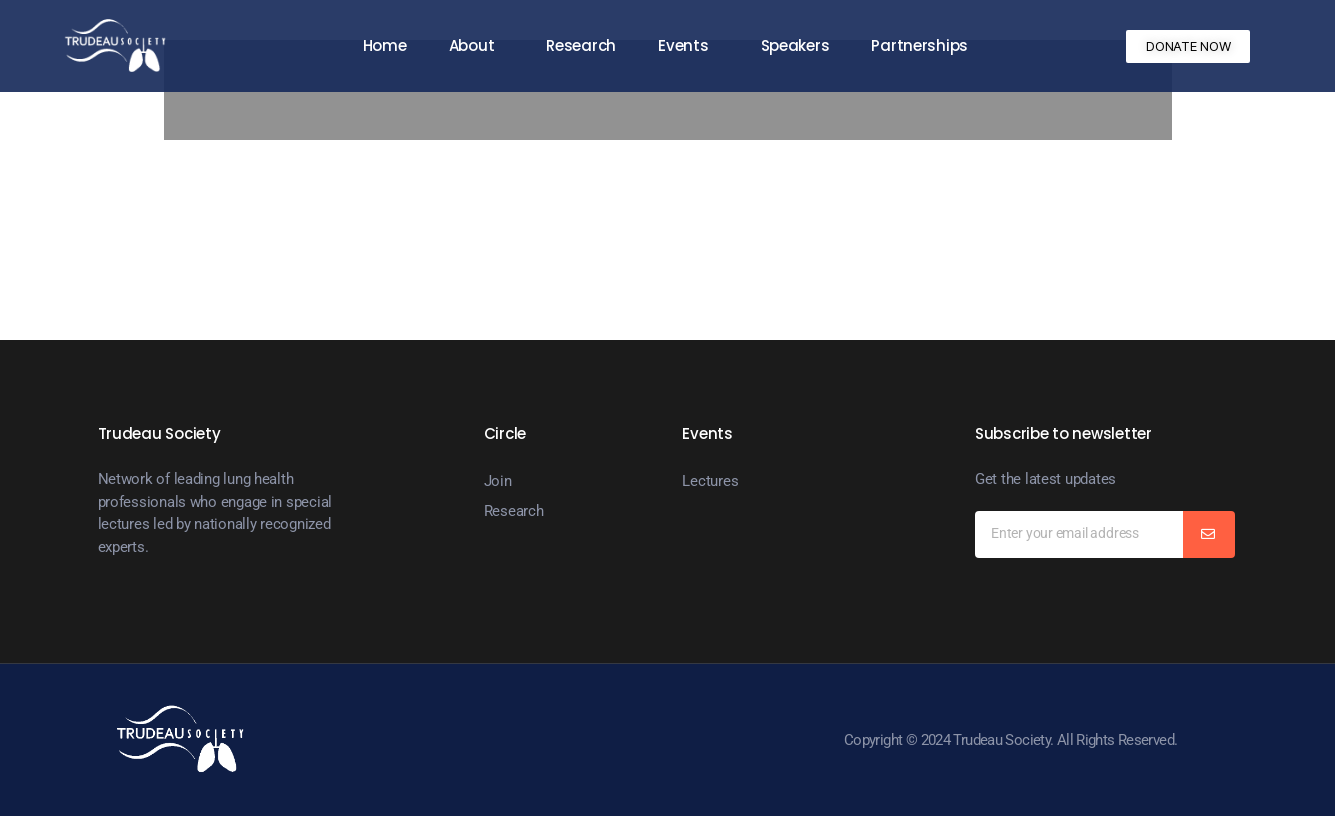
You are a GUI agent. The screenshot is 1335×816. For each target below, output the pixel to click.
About (477, 45)
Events (688, 45)
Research (581, 45)
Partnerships (919, 45)
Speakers (795, 45)
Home (385, 45)
